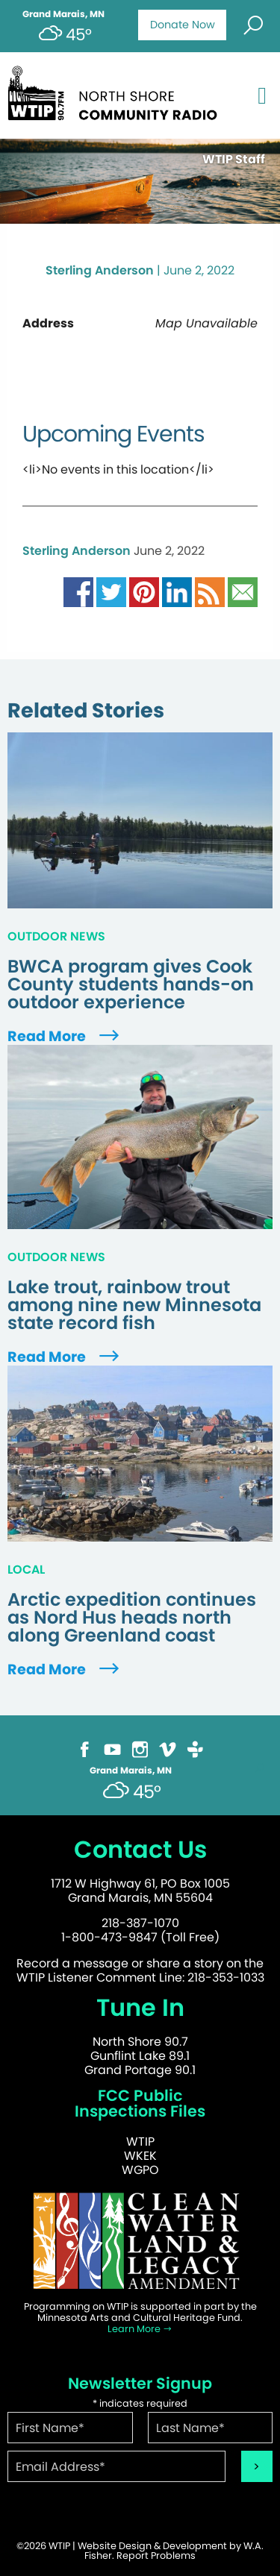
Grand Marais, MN (63, 14)
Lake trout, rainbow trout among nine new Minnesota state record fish (134, 1305)
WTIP (140, 2141)
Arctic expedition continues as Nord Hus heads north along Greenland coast (131, 1617)
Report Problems (156, 2555)
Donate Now (182, 24)
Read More (64, 1036)
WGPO (140, 2169)
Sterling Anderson (100, 270)
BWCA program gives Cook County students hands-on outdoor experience (130, 984)
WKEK (140, 2155)
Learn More (140, 2328)
